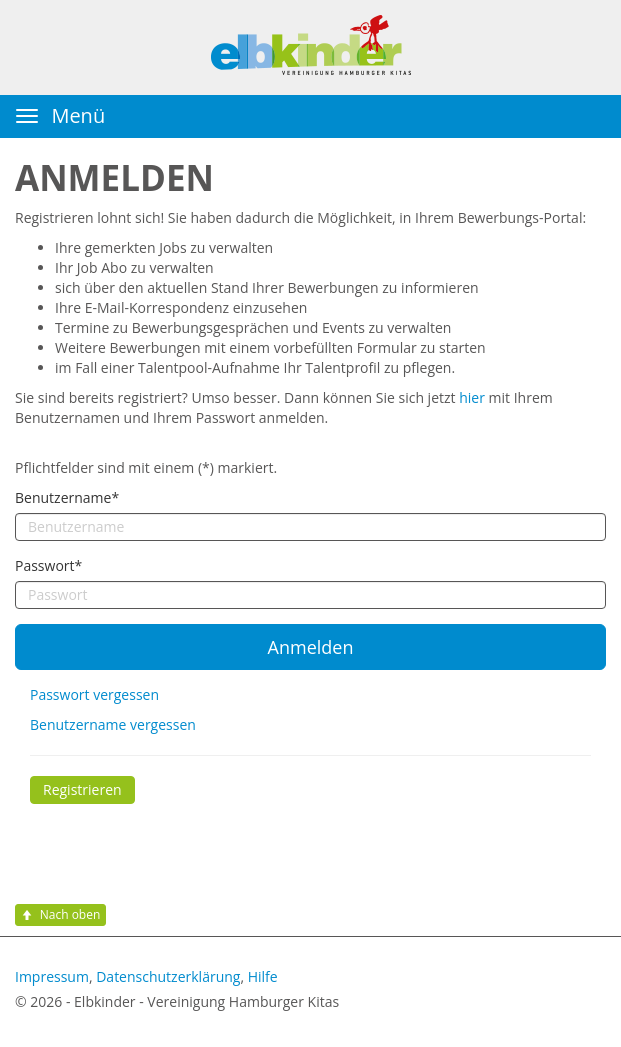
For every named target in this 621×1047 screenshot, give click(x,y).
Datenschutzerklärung (168, 976)
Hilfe (263, 976)
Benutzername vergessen (113, 724)
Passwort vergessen (94, 694)
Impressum (52, 976)
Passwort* (48, 565)
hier (472, 397)
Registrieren (82, 789)
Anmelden (311, 647)
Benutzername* (67, 497)
